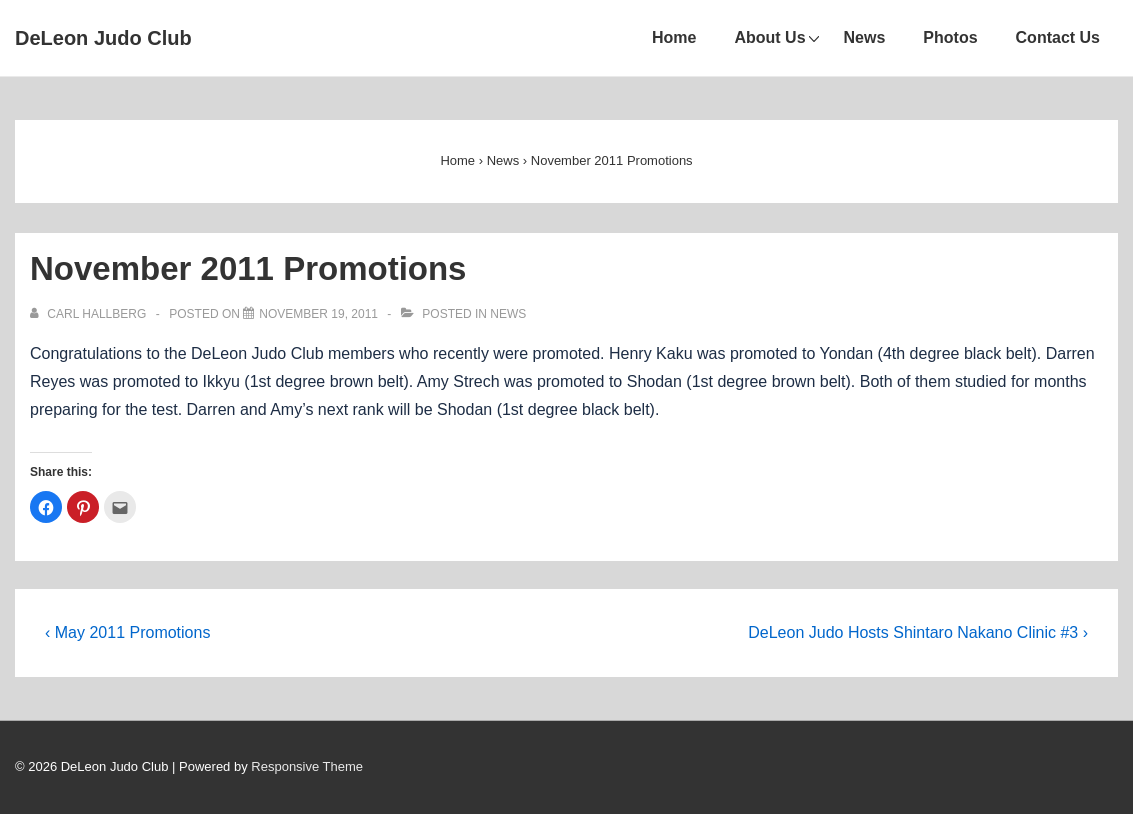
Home (674, 37)
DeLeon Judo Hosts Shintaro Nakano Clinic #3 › (918, 632)
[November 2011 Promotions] (318, 314)
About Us (769, 37)
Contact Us (1058, 37)
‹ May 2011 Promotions (127, 632)
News (865, 37)
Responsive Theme (307, 766)
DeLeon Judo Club (103, 38)
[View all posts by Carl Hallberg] (90, 314)
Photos (950, 37)
